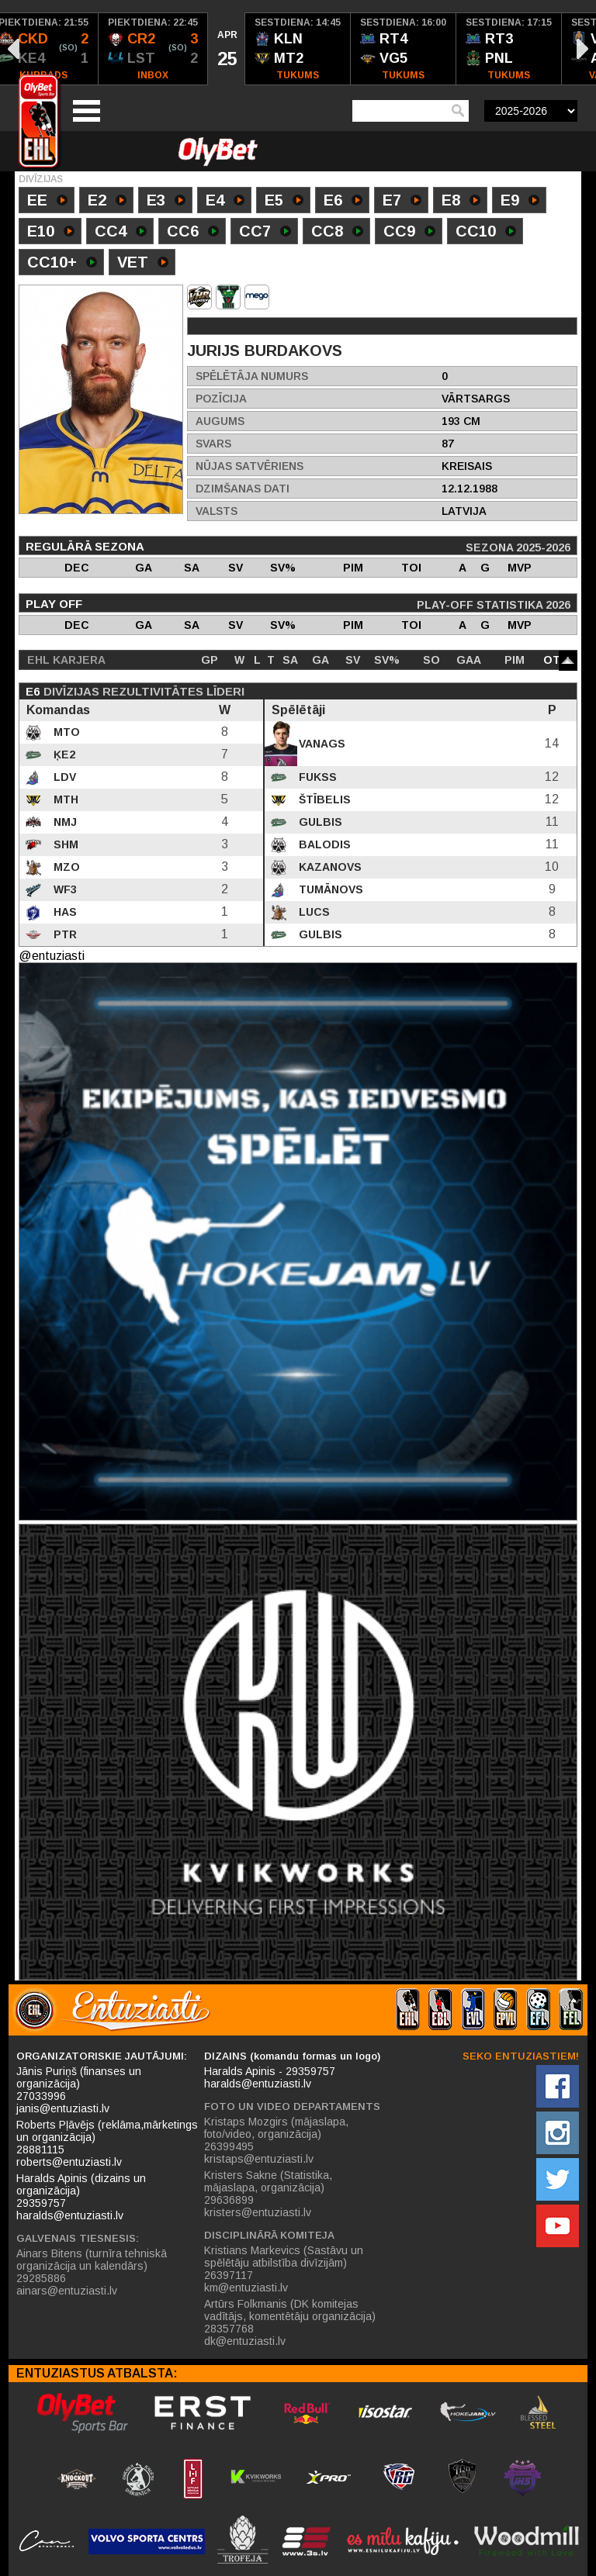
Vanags (320, 743)
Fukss (316, 777)
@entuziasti (52, 955)
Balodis (323, 844)
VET (142, 264)
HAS (63, 912)
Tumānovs (329, 889)
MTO (65, 732)
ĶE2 (62, 754)
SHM (64, 844)
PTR (63, 934)
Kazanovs (329, 867)
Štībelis (323, 799)
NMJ (63, 822)
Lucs (313, 912)
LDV (63, 777)
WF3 (63, 889)
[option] (153, 48)
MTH (64, 799)
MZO (65, 867)
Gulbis (319, 822)
